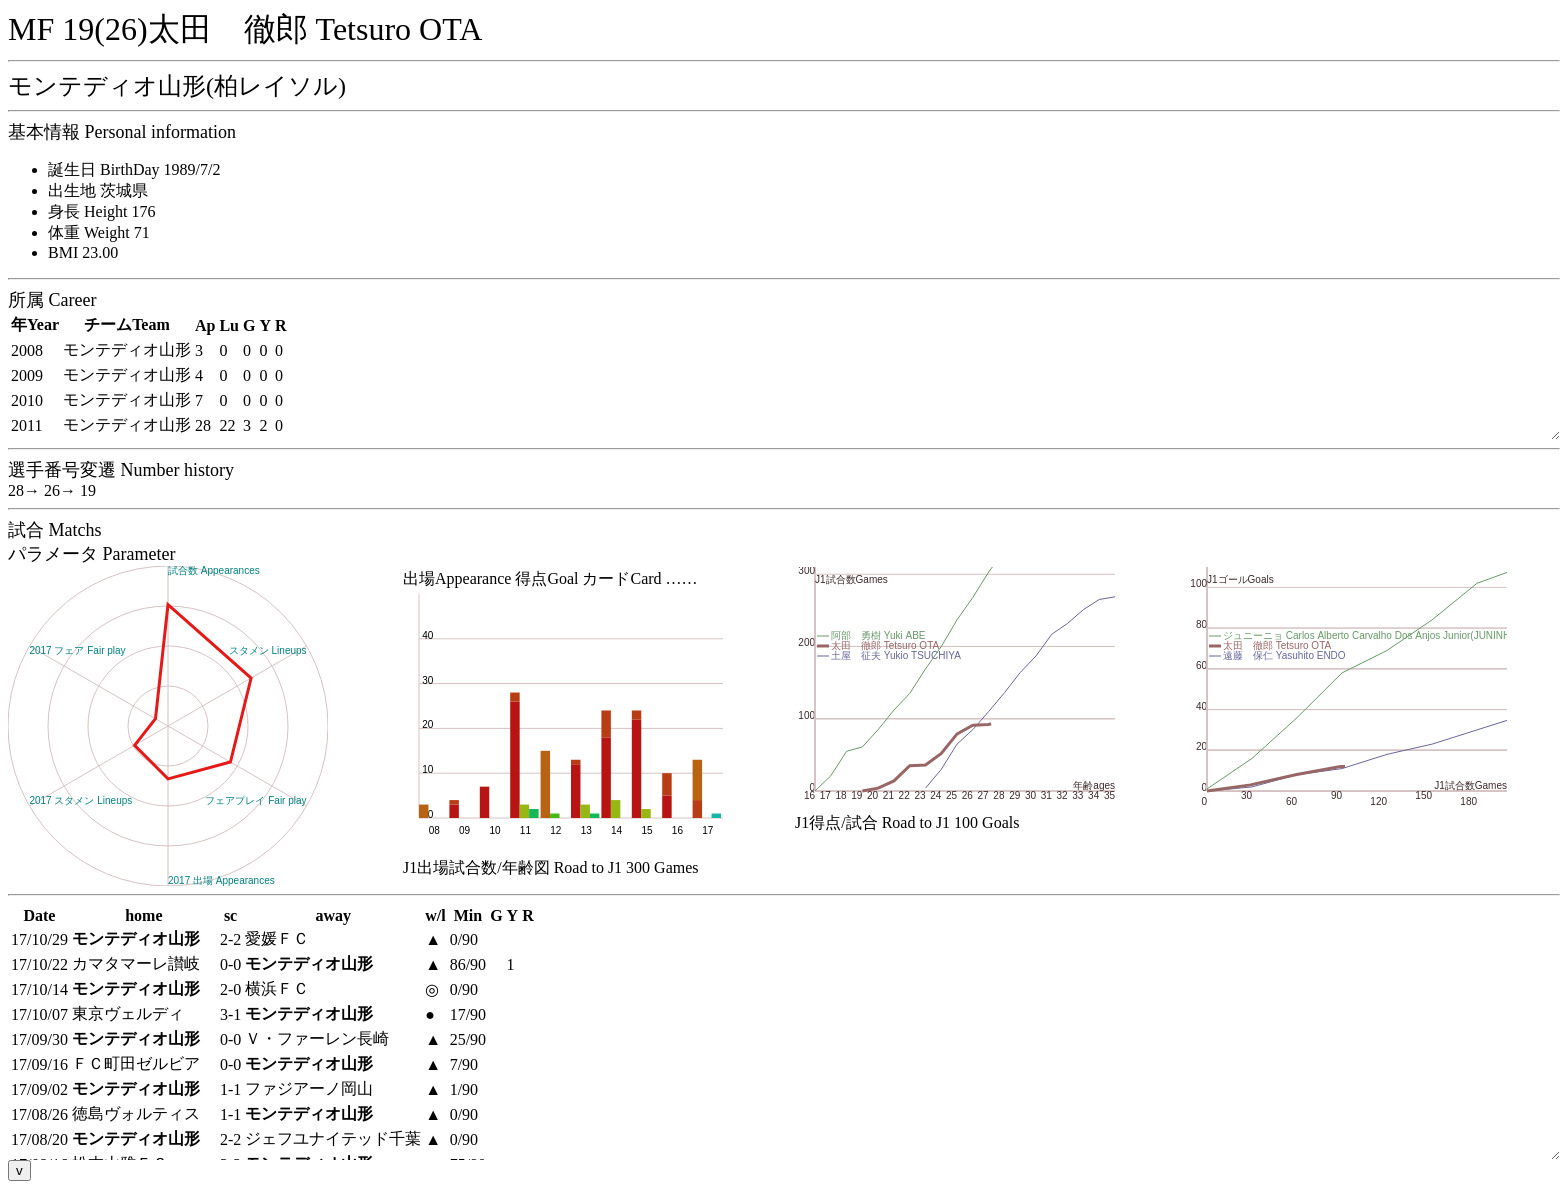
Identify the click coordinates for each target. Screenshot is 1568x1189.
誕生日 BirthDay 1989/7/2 (134, 169)
